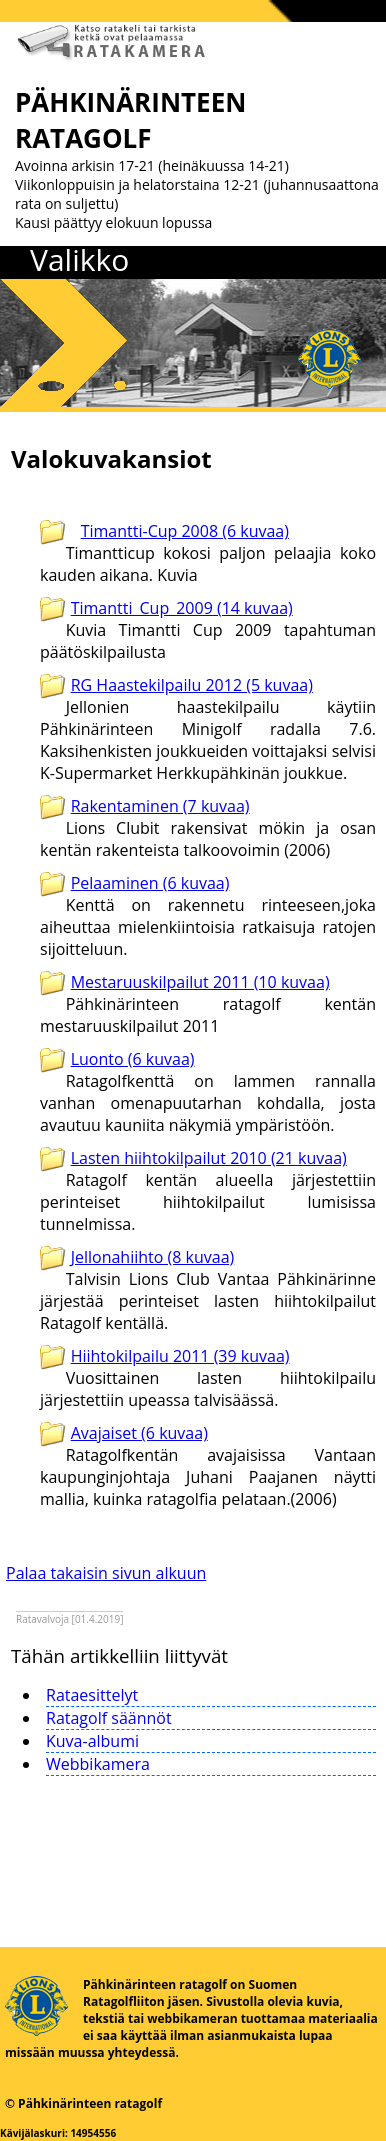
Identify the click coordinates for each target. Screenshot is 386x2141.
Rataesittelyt (92, 1695)
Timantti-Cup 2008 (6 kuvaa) (185, 531)
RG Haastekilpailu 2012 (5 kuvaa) (192, 685)
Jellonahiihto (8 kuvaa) (153, 1257)
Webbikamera (98, 1764)
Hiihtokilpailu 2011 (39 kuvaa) (180, 1356)
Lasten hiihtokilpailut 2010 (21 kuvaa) (209, 1158)
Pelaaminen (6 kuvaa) (150, 883)
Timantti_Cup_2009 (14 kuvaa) (182, 608)
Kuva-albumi (92, 1741)
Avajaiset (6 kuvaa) (139, 1433)
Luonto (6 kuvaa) (133, 1059)
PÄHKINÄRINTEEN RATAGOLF (130, 120)
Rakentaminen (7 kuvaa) (160, 806)
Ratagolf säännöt (109, 1718)
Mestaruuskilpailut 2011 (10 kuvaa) (200, 982)
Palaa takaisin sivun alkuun (106, 1573)
